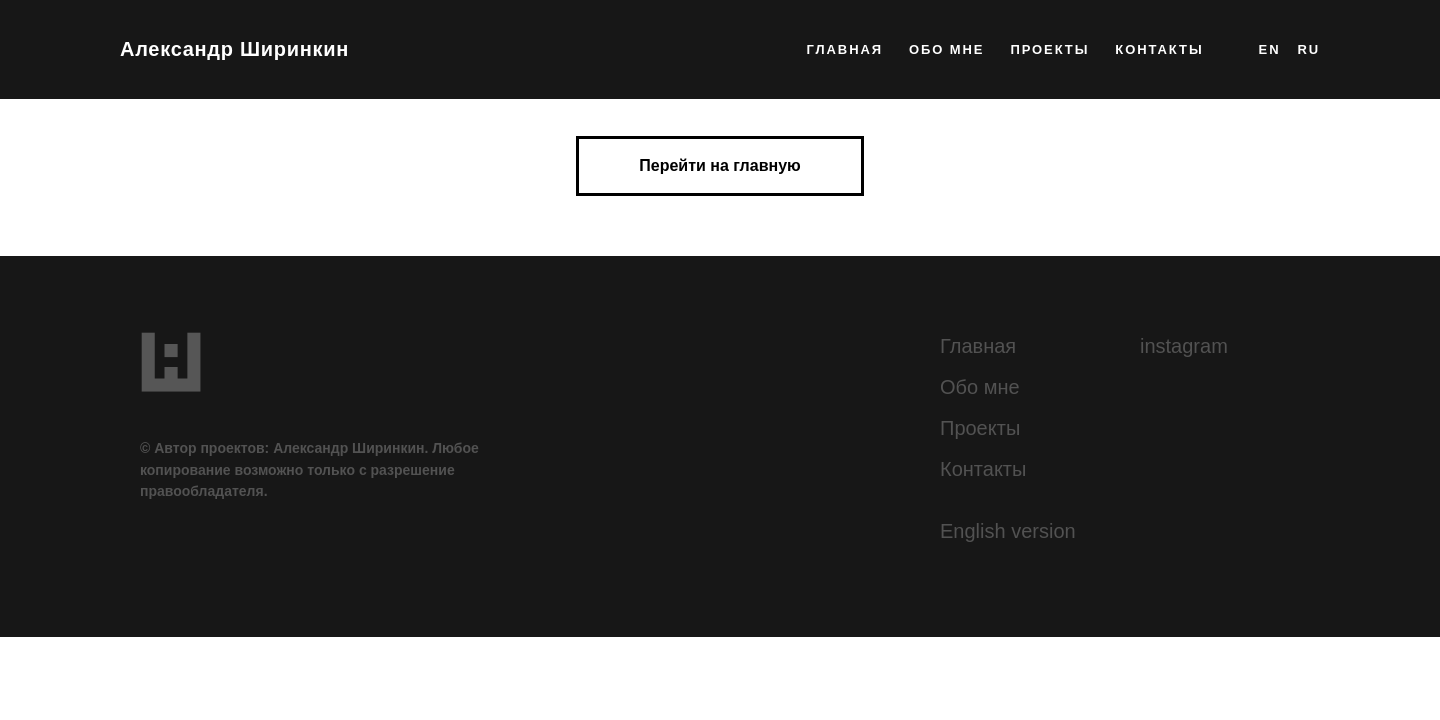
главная (845, 49)
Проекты (980, 428)
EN (1270, 49)
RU (1308, 49)
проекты (1049, 49)
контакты (1159, 49)
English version (1008, 531)
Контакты (983, 469)
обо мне (947, 49)
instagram (1184, 346)
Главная (978, 346)
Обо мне (980, 387)
